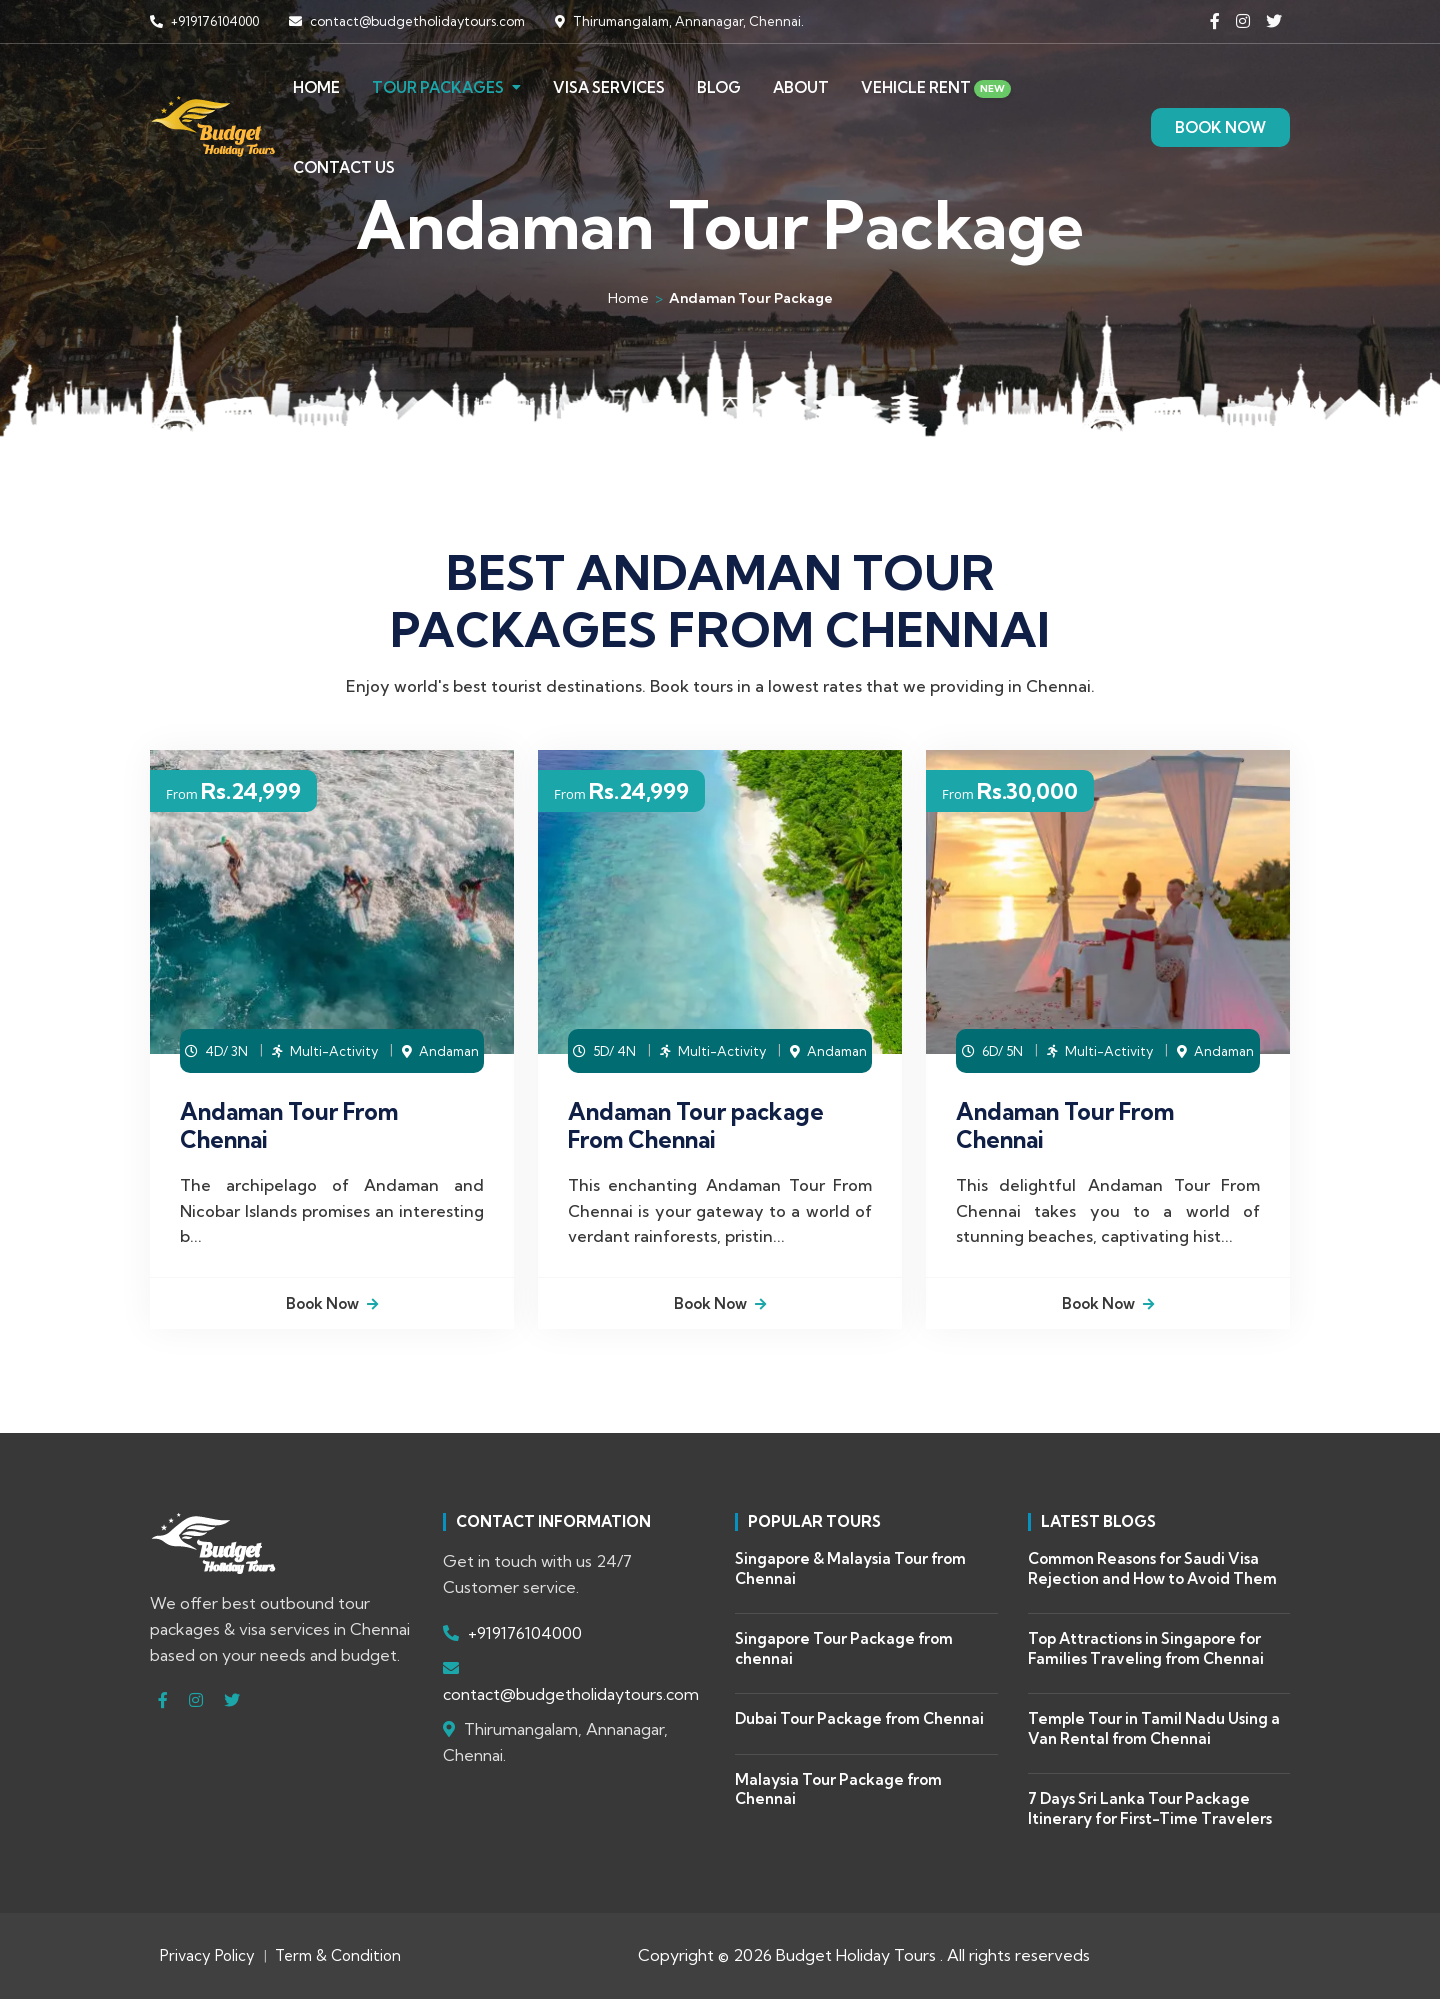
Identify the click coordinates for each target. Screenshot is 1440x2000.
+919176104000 (204, 21)
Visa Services (609, 83)
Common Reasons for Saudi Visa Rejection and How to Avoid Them (1152, 1570)
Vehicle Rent (936, 84)
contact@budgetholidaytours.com (407, 21)
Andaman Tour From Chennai (289, 1125)
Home (316, 83)
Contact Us (344, 163)
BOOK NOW (1220, 123)
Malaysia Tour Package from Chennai (838, 1790)
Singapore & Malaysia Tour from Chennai (850, 1570)
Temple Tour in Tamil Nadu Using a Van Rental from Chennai (1154, 1730)
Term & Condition (338, 1957)
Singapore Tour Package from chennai (844, 1650)
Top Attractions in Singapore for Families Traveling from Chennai (1146, 1650)
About (801, 83)
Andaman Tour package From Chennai (696, 1125)
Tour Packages (438, 83)
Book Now (332, 1304)
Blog (719, 83)
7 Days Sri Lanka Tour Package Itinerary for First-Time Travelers (1150, 1810)
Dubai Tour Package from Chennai (859, 1720)
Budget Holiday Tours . (859, 1957)
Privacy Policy (207, 1957)
